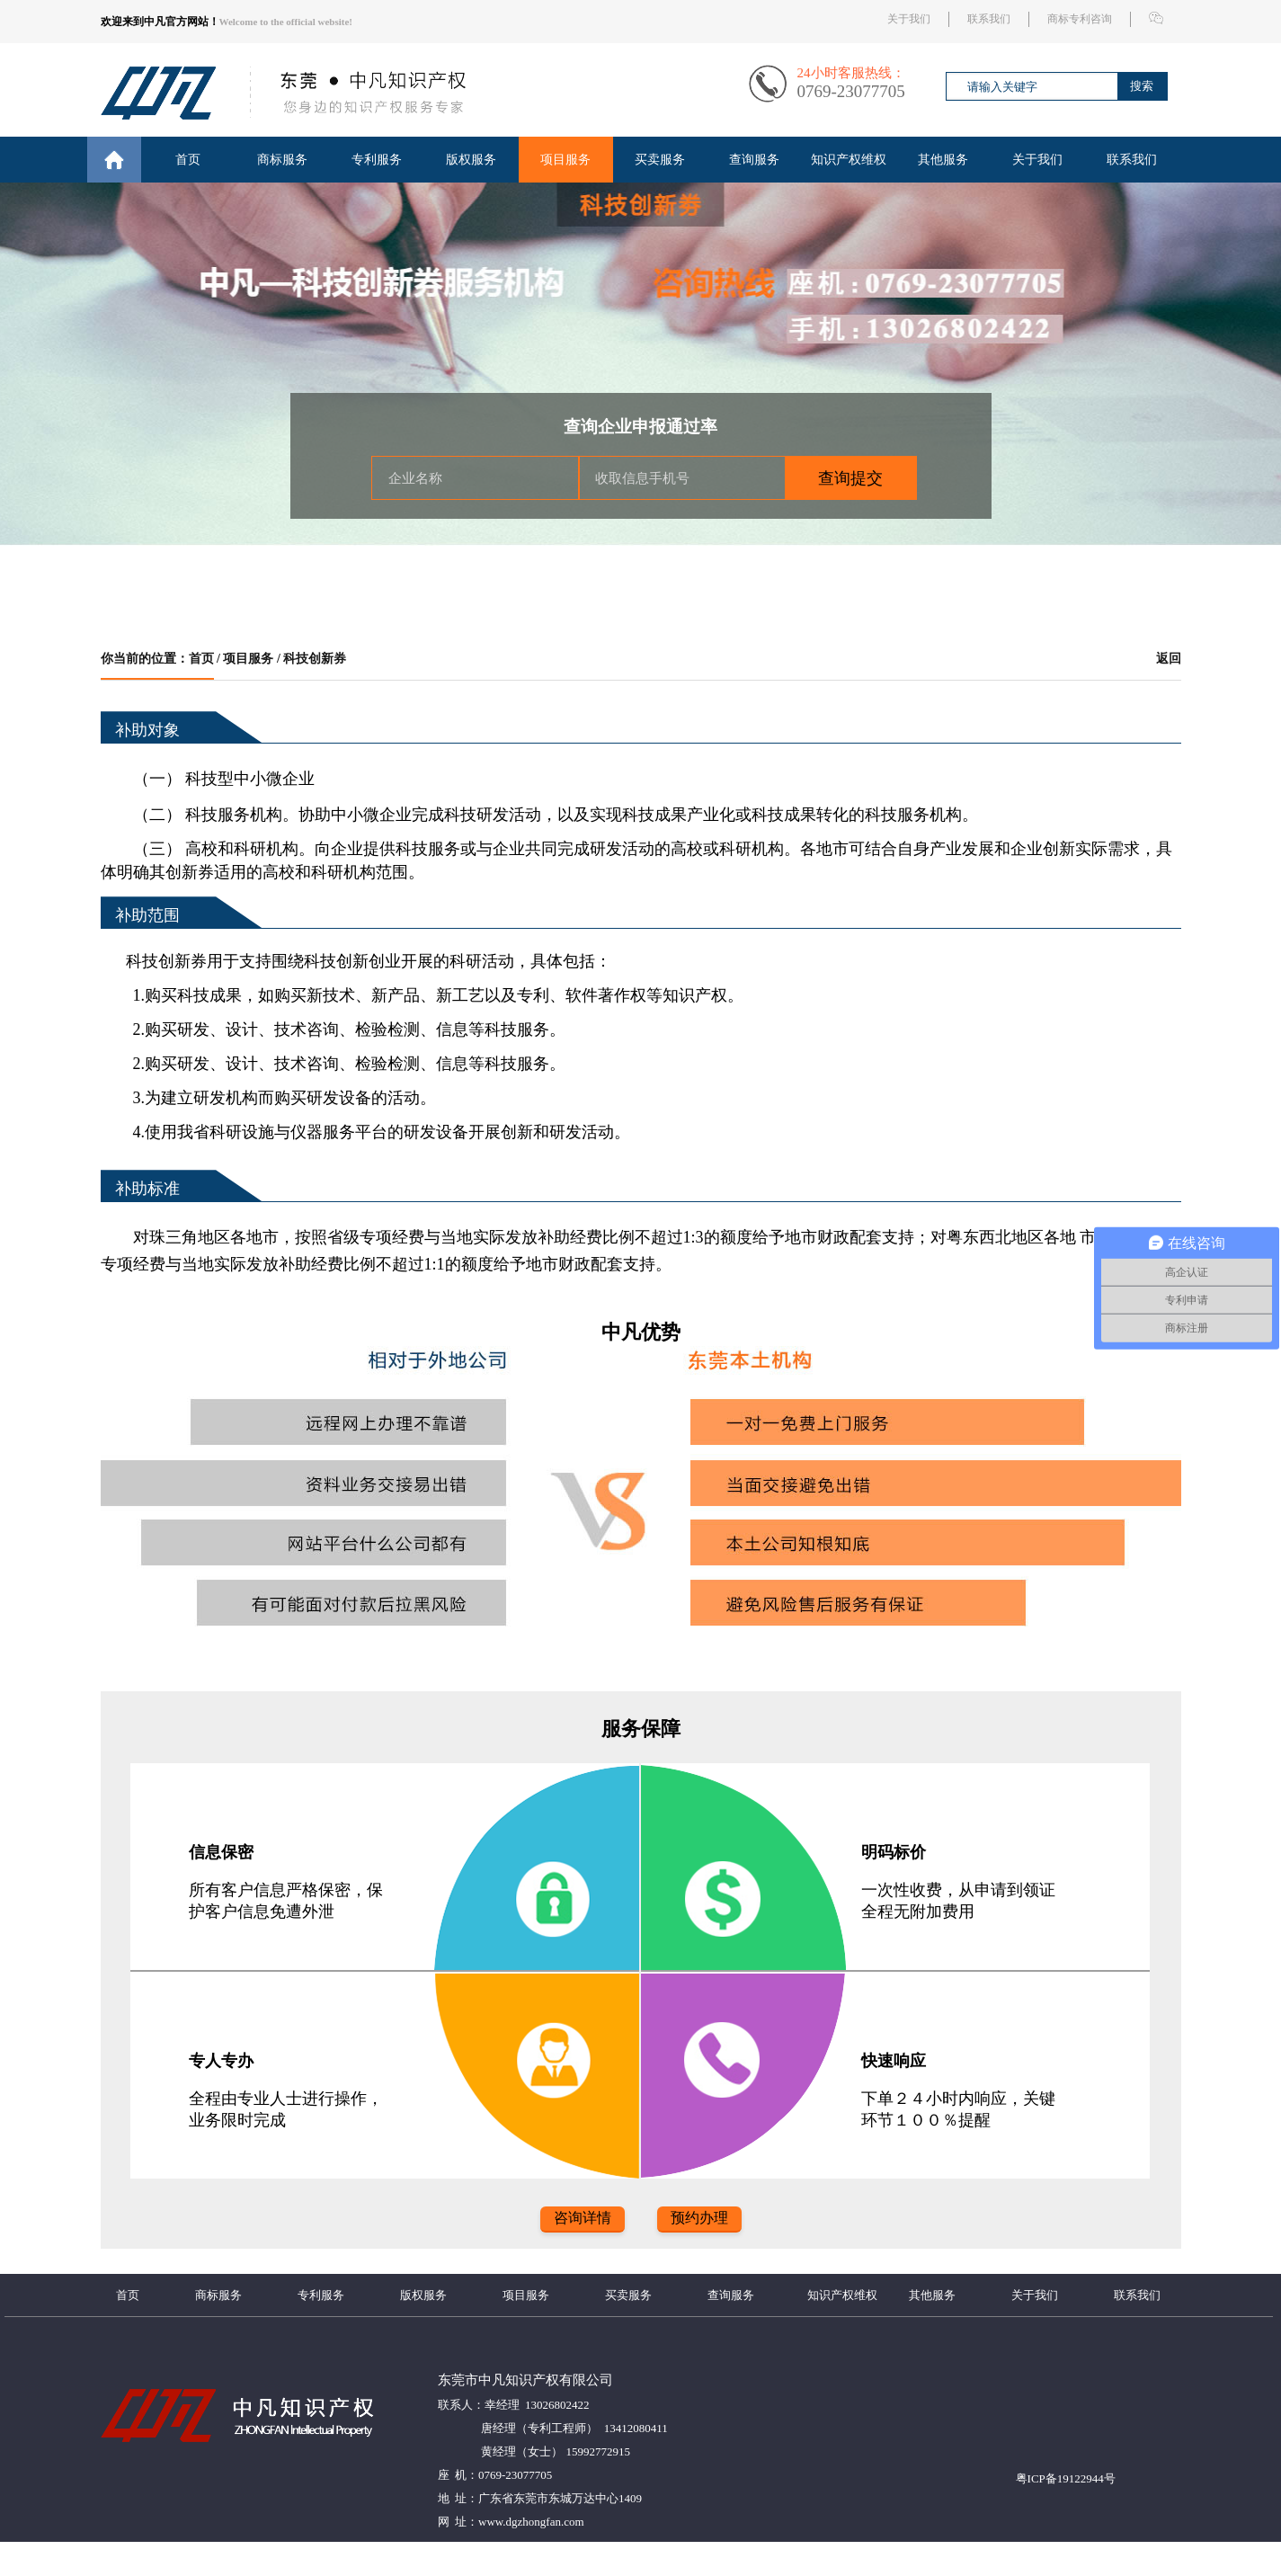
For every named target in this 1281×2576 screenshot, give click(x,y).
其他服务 (943, 159)
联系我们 (988, 19)
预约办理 (699, 2217)
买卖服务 (660, 159)
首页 (187, 159)
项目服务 (565, 159)
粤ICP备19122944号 (1066, 2478)
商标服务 (282, 159)
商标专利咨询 (1079, 19)
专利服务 (376, 159)
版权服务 (471, 159)
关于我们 (908, 19)
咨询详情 (582, 2217)
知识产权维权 (848, 159)
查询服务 (754, 159)
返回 (1168, 658)
